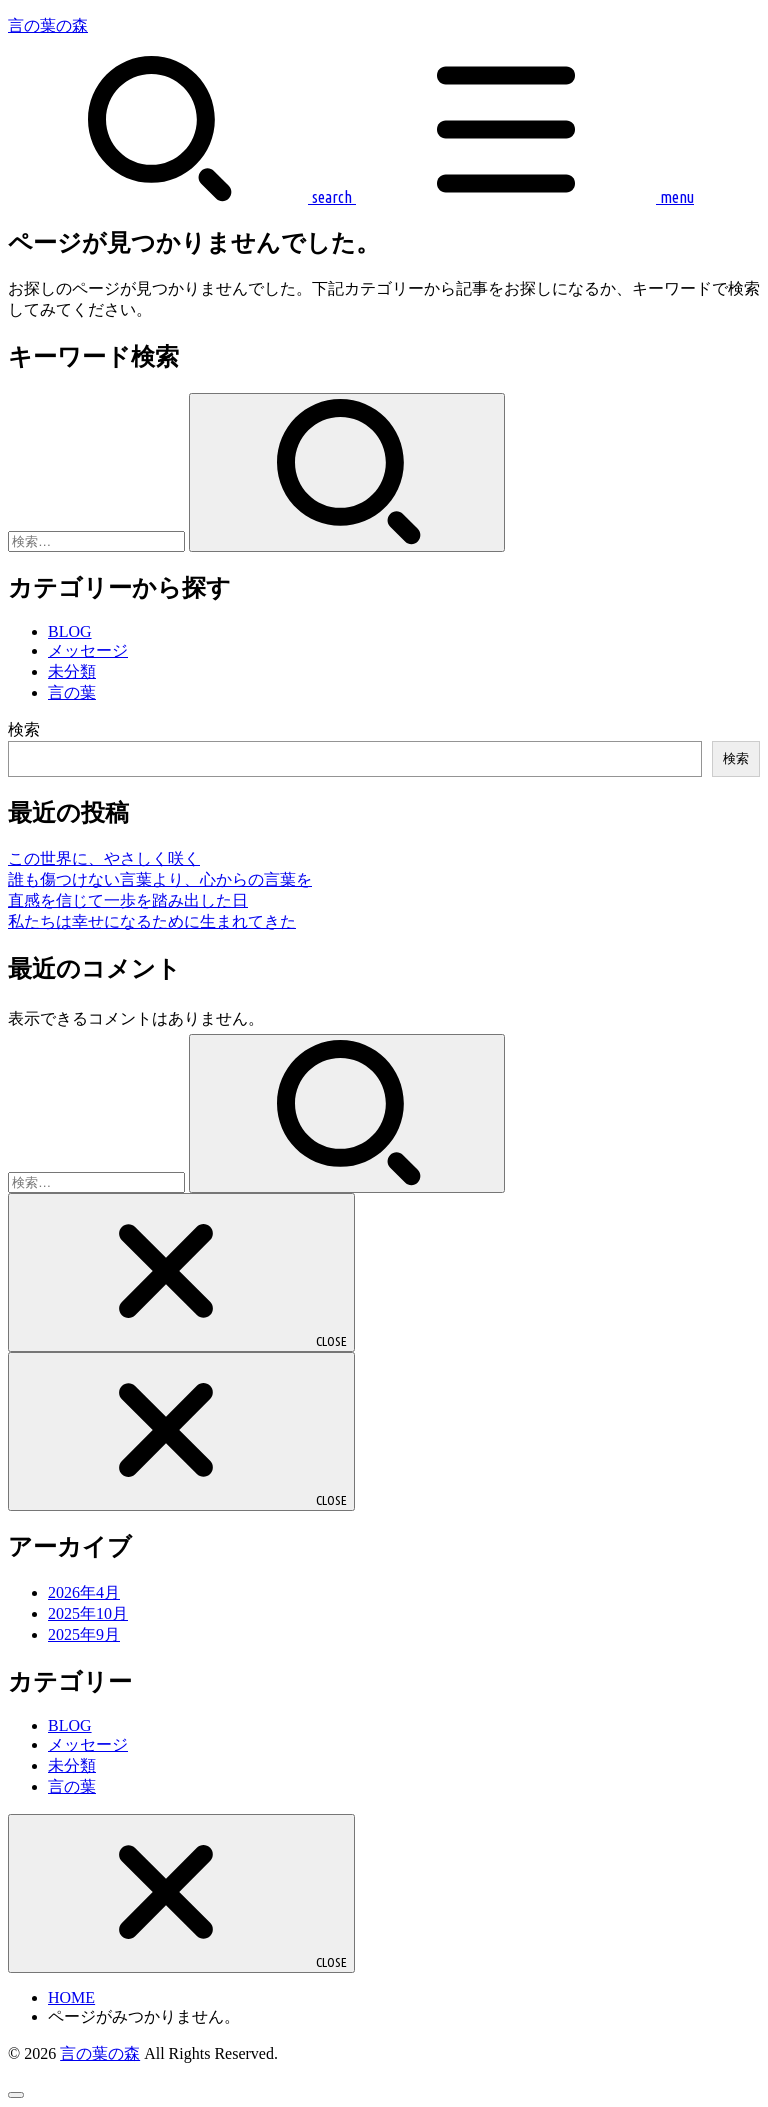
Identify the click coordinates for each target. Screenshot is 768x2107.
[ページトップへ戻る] (16, 2095)
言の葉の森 (48, 25)
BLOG (70, 631)
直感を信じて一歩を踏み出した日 (128, 900)
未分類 (72, 671)
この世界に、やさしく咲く (104, 858)
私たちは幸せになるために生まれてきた (152, 921)
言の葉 (72, 692)
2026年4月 (84, 1592)
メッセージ (88, 650)
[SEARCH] (180, 197)
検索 (24, 729)
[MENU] (523, 197)
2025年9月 (84, 1634)
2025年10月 (88, 1613)
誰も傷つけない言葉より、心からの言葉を (160, 879)
